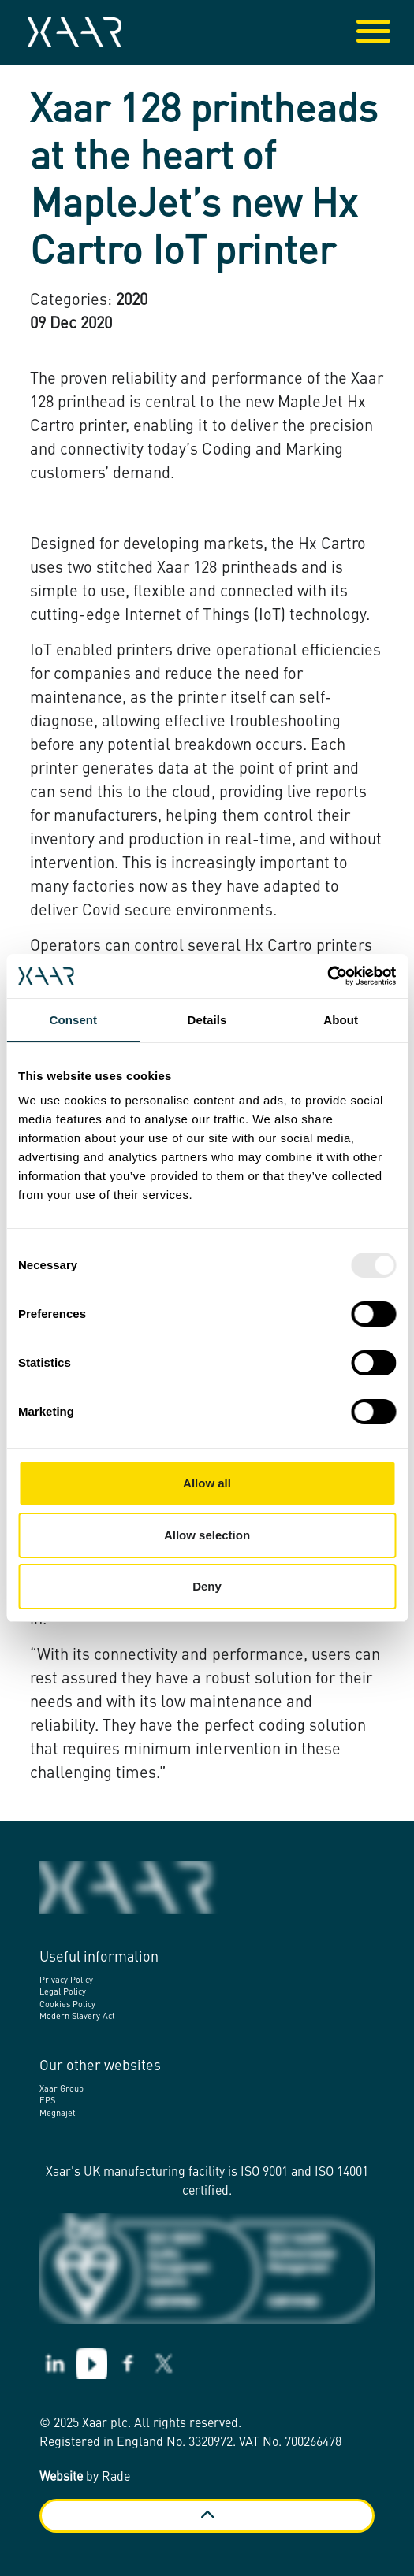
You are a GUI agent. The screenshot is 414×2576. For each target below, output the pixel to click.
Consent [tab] (73, 1019)
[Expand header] (390, 32)
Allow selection (207, 1535)
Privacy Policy (66, 1981)
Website (61, 2477)
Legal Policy (62, 1992)
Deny (207, 1586)
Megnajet (57, 2114)
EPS (47, 2101)
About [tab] (340, 1019)
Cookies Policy (67, 2005)
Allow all (207, 1483)
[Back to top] (207, 2516)
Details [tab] (207, 1019)
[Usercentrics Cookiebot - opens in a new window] (327, 976)
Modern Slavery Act (77, 2017)
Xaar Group (61, 2089)
